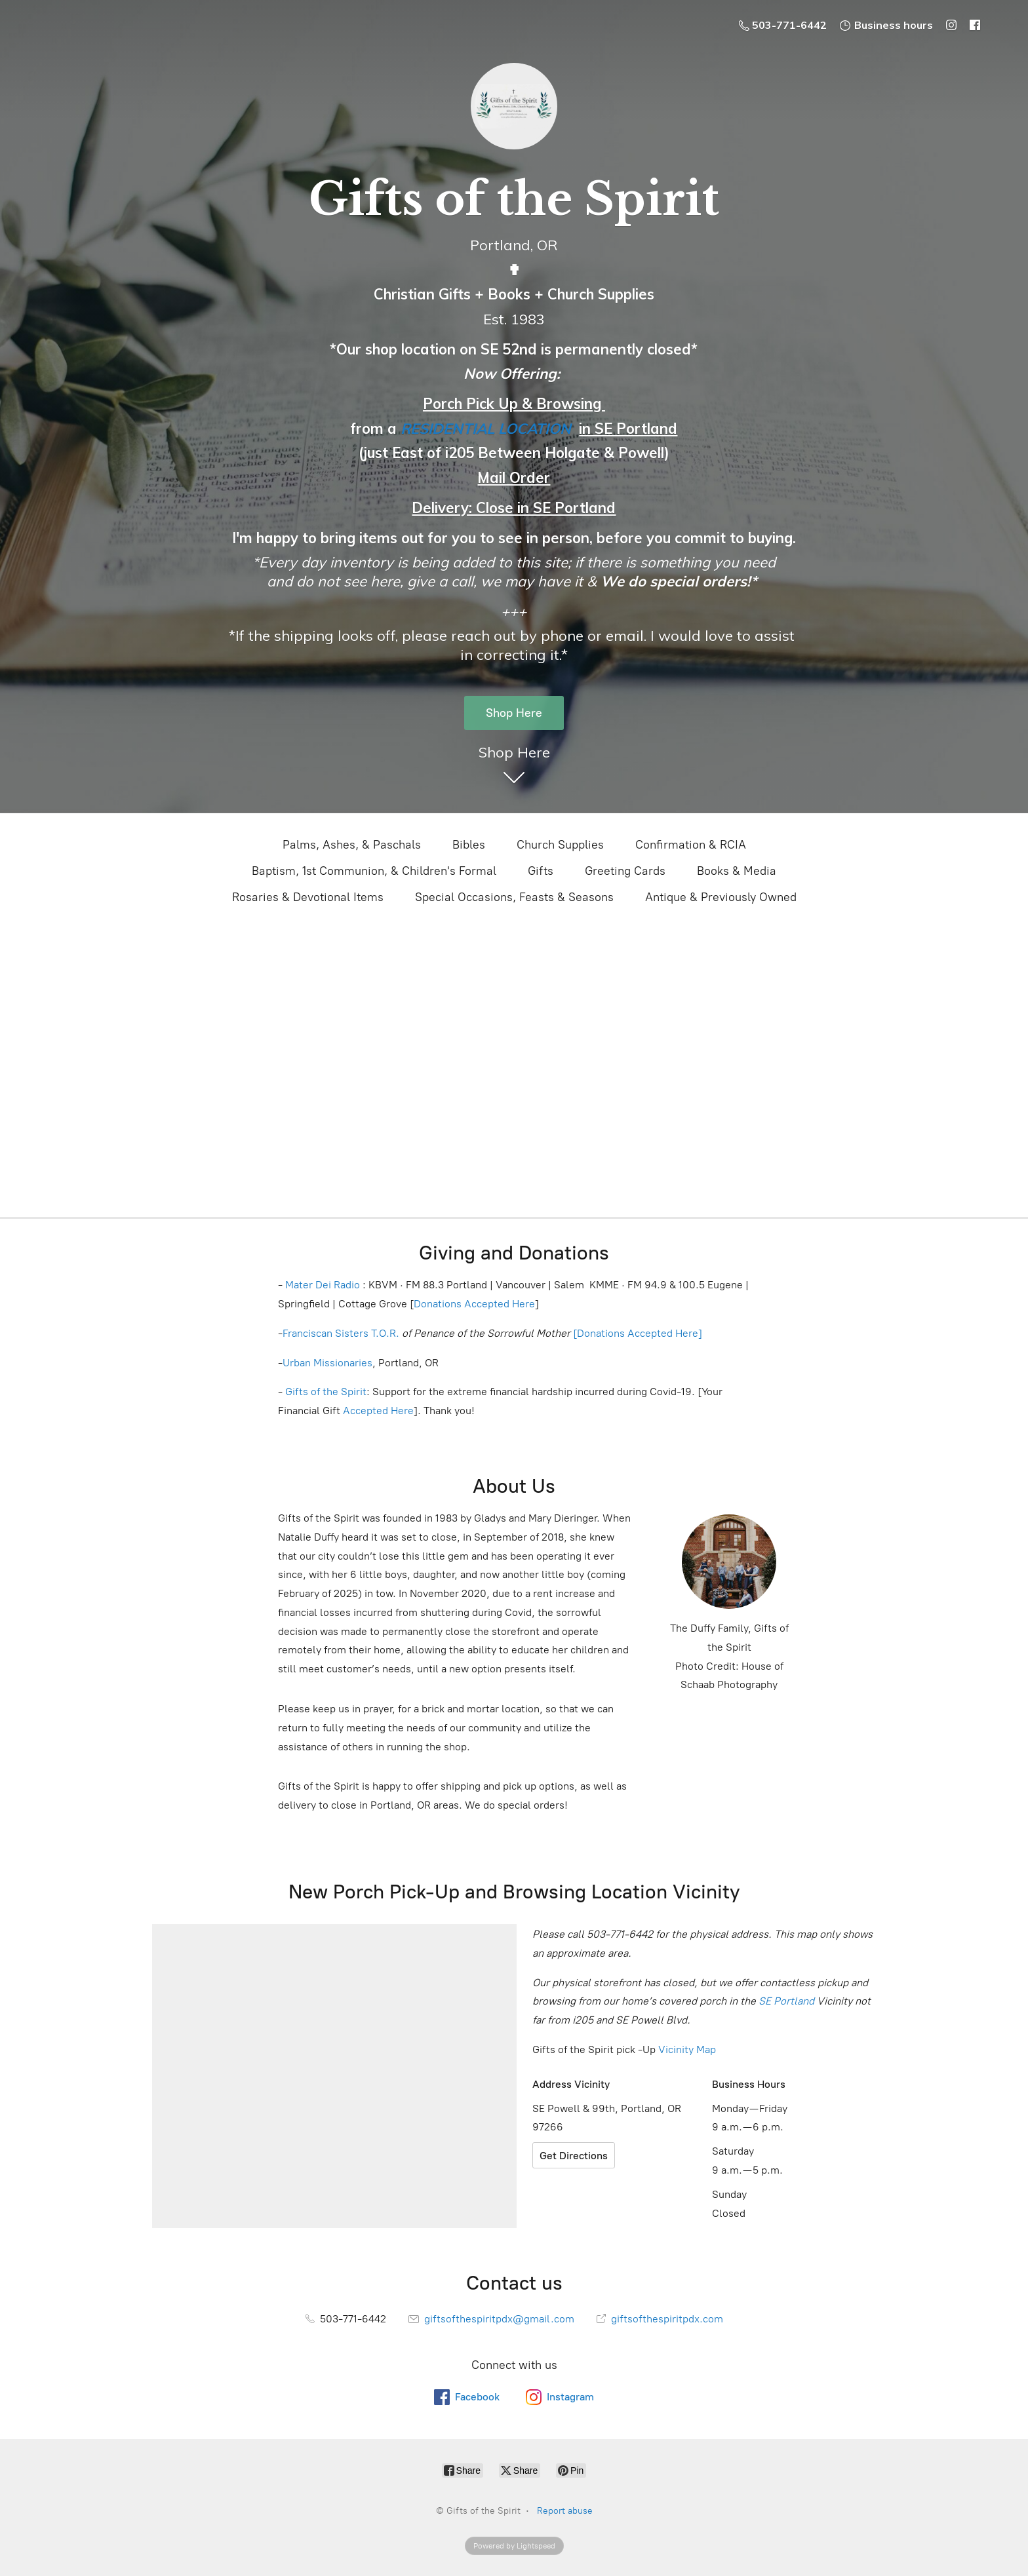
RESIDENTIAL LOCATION (486, 428)
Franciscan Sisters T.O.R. (341, 1333)
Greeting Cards (625, 871)
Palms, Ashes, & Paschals (352, 844)
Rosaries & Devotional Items (308, 897)
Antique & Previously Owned (721, 897)
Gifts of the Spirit (325, 1391)
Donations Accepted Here (474, 1304)
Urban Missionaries (327, 1362)
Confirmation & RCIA (690, 844)
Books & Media (736, 871)
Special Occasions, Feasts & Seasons (514, 897)
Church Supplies (560, 844)
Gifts (540, 871)
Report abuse (565, 2510)
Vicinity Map (687, 2049)
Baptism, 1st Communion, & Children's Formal (374, 871)
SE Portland (786, 2001)
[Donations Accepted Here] (637, 1333)
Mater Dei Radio (322, 1284)
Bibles (468, 844)
